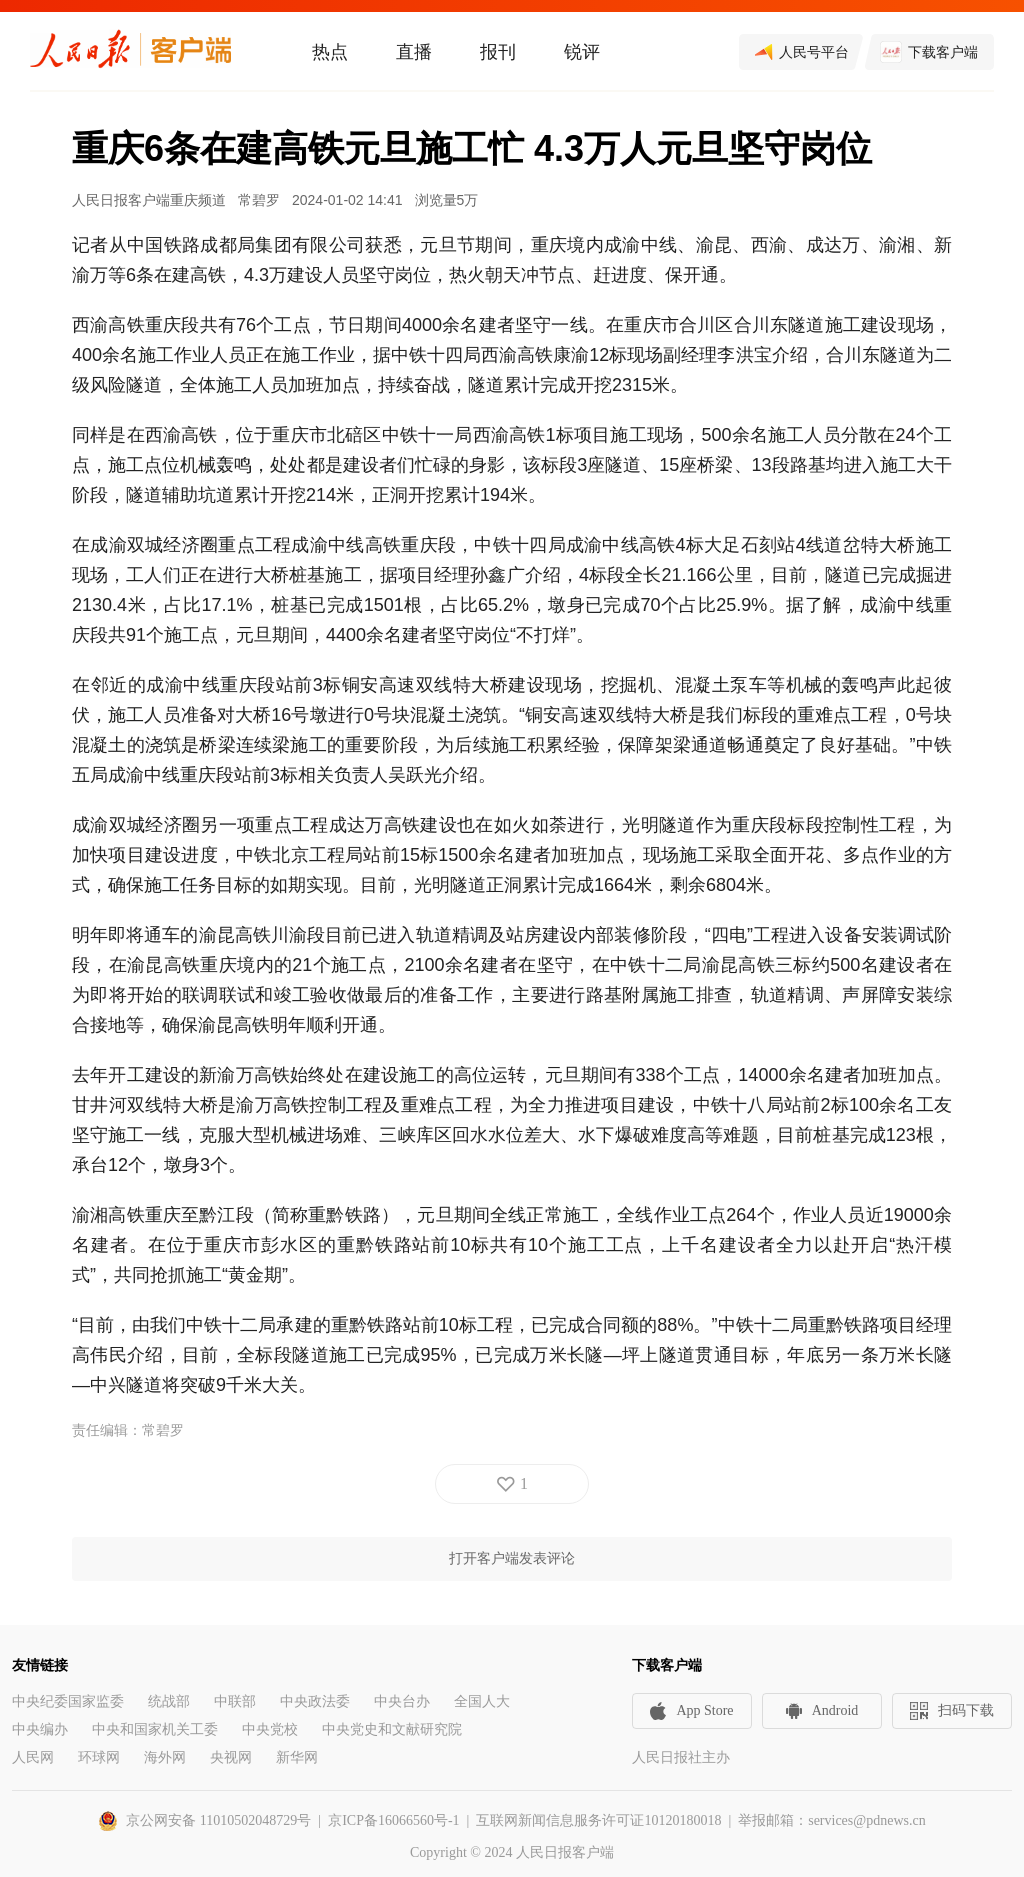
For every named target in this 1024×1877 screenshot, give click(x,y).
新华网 (297, 1757)
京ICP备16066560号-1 (393, 1820)
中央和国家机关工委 (155, 1729)
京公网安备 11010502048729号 (218, 1820)
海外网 (165, 1757)
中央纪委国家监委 (68, 1701)
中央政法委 (315, 1701)
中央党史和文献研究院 (392, 1729)
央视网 (231, 1757)
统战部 (169, 1701)
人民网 (33, 1757)
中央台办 (402, 1701)
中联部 (235, 1701)
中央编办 (40, 1729)
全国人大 (482, 1701)
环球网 (99, 1757)
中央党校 (270, 1729)
